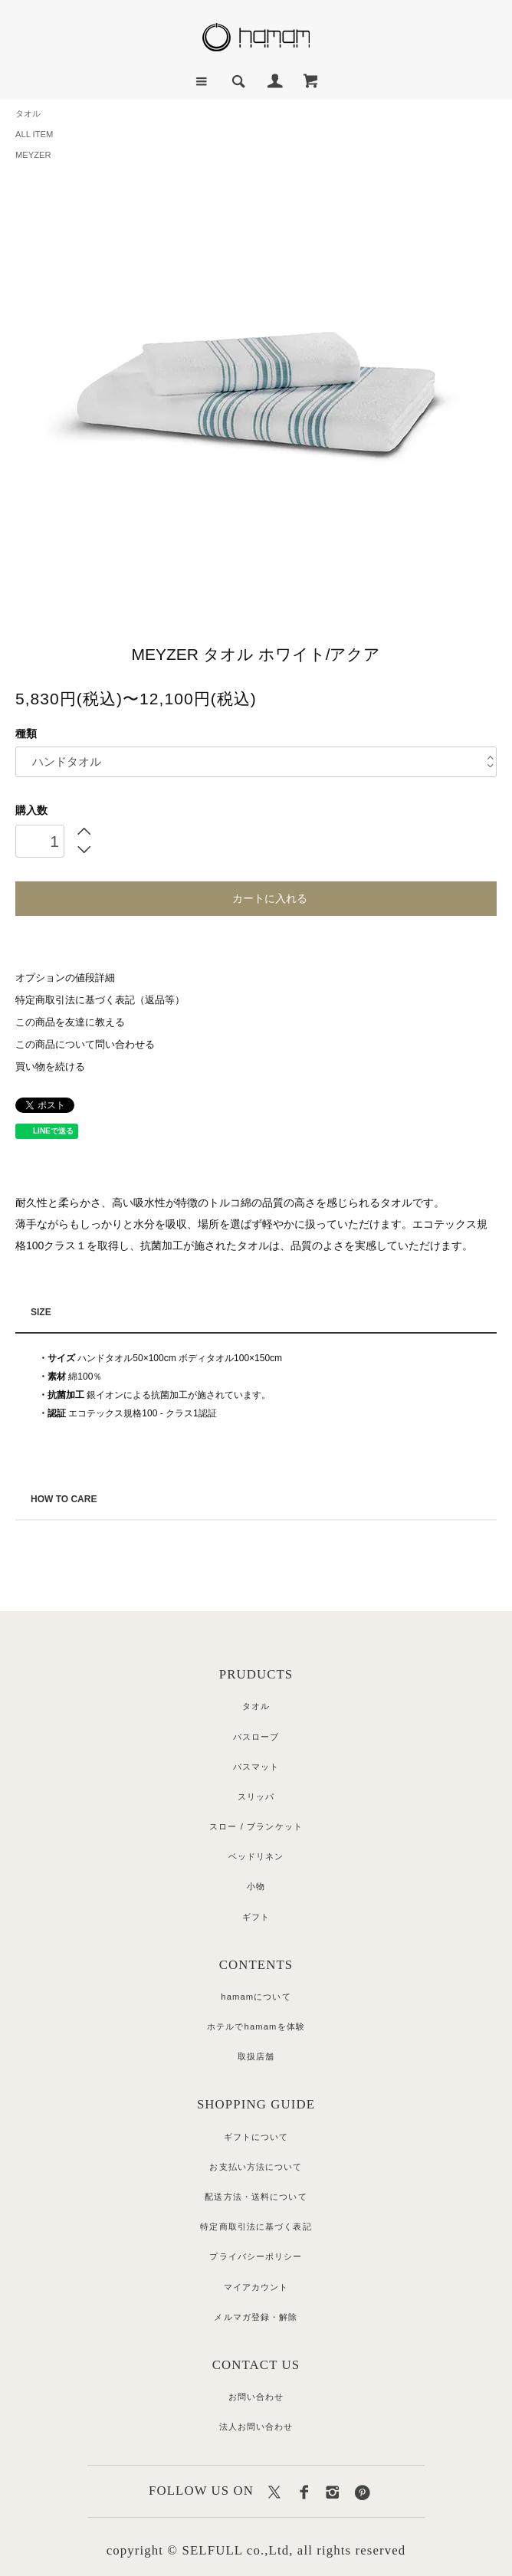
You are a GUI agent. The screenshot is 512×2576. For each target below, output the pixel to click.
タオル (28, 113)
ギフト (256, 1916)
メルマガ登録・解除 (255, 2317)
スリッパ (256, 1796)
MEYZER (33, 154)
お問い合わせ (256, 2396)
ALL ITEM (34, 134)
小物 (256, 1886)
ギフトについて (256, 2136)
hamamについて (255, 1996)
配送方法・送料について (256, 2196)
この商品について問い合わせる (85, 1044)
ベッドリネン (256, 1856)
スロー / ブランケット (256, 1826)
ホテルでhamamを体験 (256, 2026)
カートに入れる (256, 897)
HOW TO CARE (64, 1499)
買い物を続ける (50, 1067)
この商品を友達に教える (70, 1022)
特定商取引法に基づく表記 (255, 2226)
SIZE (41, 1312)
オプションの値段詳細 (65, 978)
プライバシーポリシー (255, 2256)
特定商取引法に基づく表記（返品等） (100, 1000)
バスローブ (256, 1736)
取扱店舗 (256, 2056)
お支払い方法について (255, 2166)
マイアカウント (256, 2287)
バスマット (256, 1766)
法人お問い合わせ (256, 2426)
